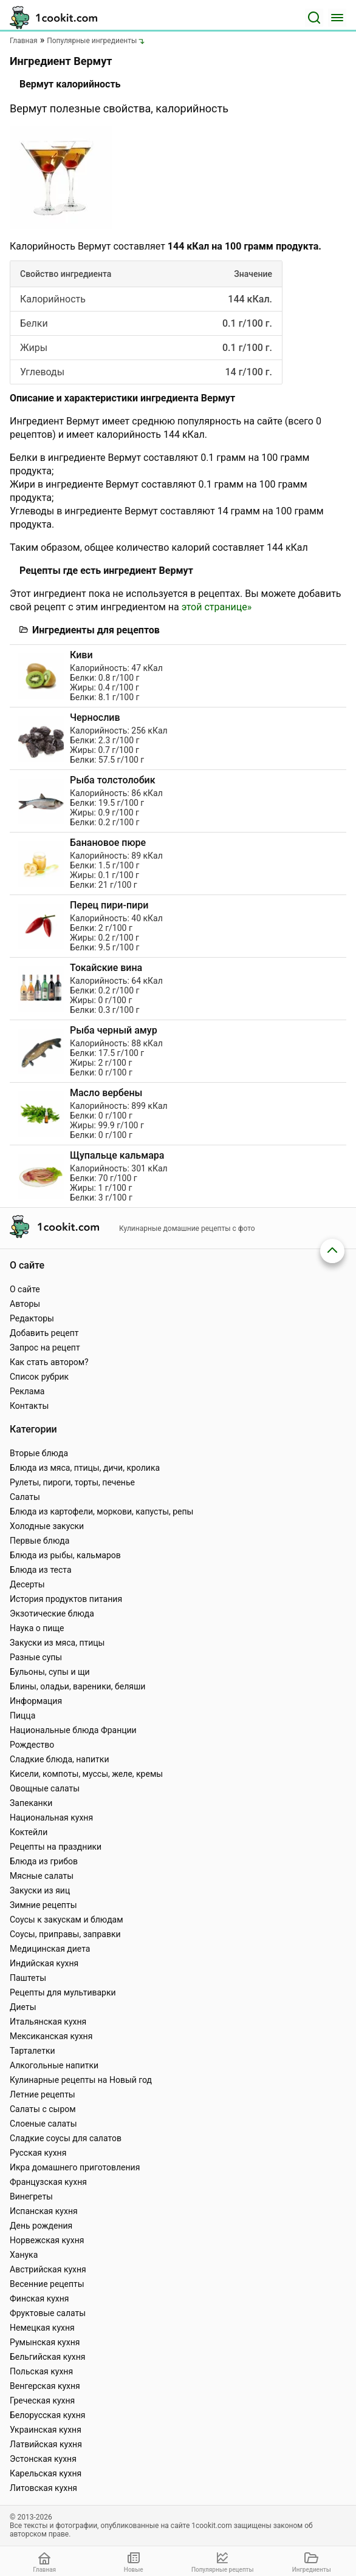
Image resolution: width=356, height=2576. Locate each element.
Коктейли (28, 1832)
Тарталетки (32, 2051)
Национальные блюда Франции (73, 1730)
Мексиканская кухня (51, 2036)
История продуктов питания (66, 1599)
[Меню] (337, 18)
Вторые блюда (39, 1453)
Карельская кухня (45, 2473)
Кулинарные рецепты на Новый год (81, 2080)
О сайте (25, 1289)
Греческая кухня (42, 2400)
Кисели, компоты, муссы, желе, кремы (86, 1774)
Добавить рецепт (44, 1333)
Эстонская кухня (43, 2459)
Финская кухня (39, 2298)
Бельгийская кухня (48, 2357)
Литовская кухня (43, 2488)
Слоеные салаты (43, 2123)
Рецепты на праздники (55, 1847)
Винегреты (31, 2196)
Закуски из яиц (40, 1890)
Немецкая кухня (42, 2327)
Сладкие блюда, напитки (59, 1759)
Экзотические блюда (52, 1613)
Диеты (23, 2007)
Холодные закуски (47, 1526)
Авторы (25, 1304)
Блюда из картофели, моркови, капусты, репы (101, 1511)
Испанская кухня (44, 2211)
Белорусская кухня (48, 2415)
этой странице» (217, 607)
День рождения (41, 2225)
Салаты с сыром (43, 2109)
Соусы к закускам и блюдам (66, 1919)
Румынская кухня (45, 2342)
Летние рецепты (42, 2094)
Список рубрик (39, 1377)
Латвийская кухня (46, 2444)
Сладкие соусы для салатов (66, 2138)
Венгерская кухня (45, 2386)
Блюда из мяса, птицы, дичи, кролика (85, 1468)
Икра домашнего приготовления (75, 2167)
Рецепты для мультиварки (63, 1992)
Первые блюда (39, 1540)
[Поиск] (314, 18)
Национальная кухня (51, 1817)
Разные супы (36, 1657)
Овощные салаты (45, 1788)
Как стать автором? (49, 1362)
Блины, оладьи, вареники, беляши (77, 1686)
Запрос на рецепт (45, 1347)
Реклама (27, 1391)
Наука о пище (37, 1628)
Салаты (25, 1497)
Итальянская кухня (48, 2021)
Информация (36, 1701)
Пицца (22, 1715)
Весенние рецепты (47, 2284)
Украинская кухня (45, 2430)
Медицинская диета (50, 1949)
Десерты (27, 1584)
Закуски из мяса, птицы (57, 1642)
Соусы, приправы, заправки (65, 1934)
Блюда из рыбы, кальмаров (65, 1555)
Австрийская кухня (48, 2269)
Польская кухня (41, 2371)
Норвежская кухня (47, 2240)
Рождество (32, 1745)
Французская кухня (48, 2182)
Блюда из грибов (44, 1861)
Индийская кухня (44, 1963)
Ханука (24, 2255)
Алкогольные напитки (54, 2065)
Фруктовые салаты (48, 2313)
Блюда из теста (41, 1570)
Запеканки (31, 1803)
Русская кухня (38, 2153)
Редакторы (32, 1318)
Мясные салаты (42, 1876)
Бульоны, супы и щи (50, 1672)
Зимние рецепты (43, 1905)
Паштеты (28, 1978)
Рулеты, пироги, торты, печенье (72, 1482)
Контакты (29, 1406)
